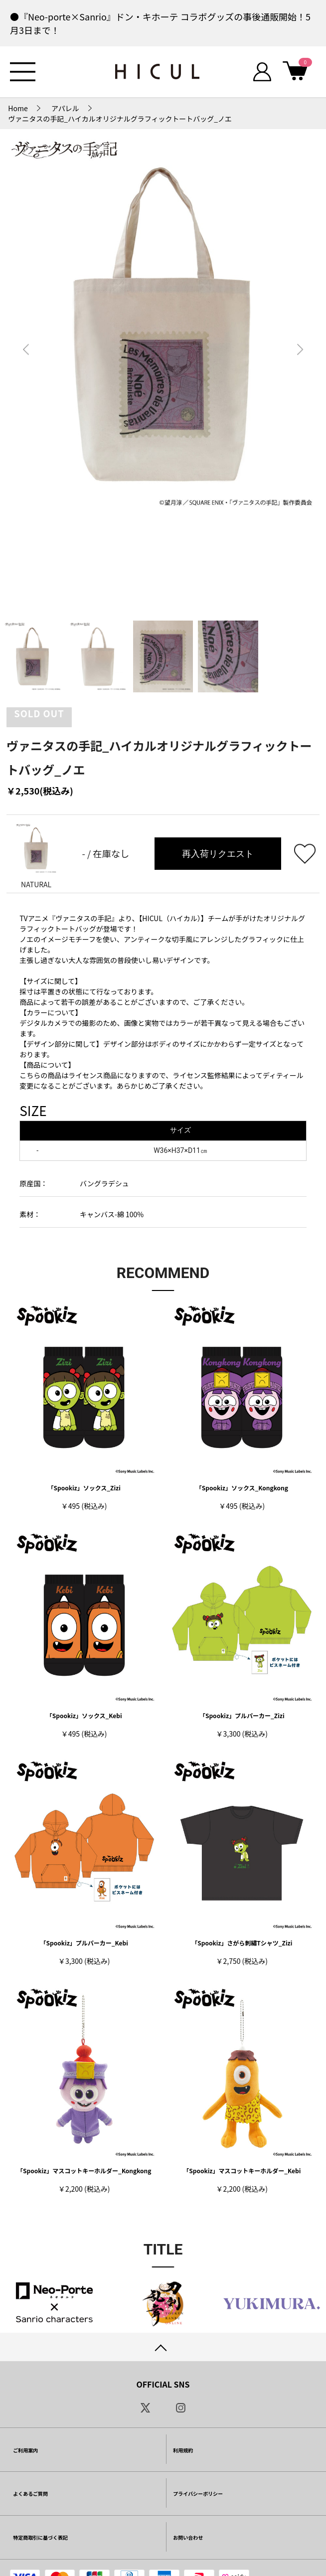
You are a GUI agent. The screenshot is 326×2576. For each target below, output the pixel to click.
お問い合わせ (188, 2537)
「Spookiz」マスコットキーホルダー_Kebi (242, 2170)
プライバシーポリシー (198, 2493)
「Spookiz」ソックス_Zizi (84, 1487)
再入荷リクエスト (218, 853)
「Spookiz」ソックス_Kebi (84, 1715)
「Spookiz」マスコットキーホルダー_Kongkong (84, 2170)
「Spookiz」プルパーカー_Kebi (84, 1942)
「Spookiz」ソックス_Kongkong (242, 1487)
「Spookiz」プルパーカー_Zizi (242, 1715)
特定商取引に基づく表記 (40, 2537)
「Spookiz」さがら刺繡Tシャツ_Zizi (241, 1942)
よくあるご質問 (30, 2493)
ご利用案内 (25, 2450)
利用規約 (183, 2450)
